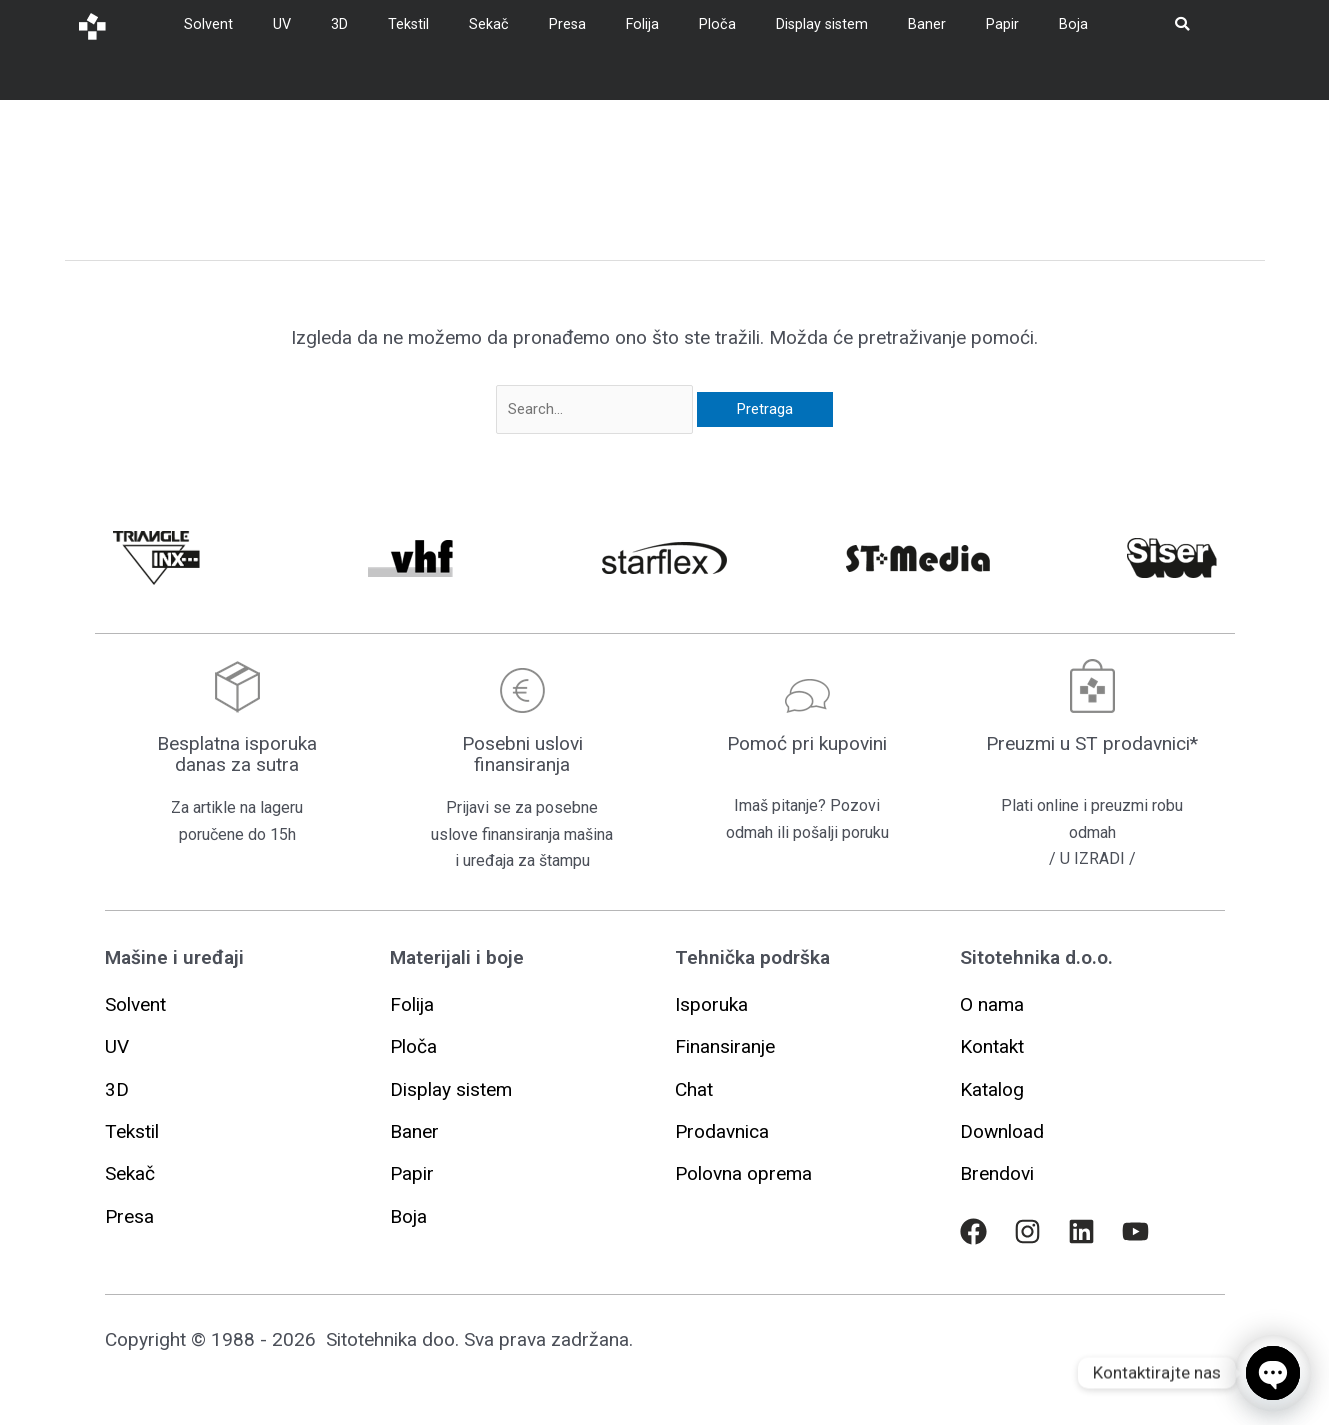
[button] (711, 1004)
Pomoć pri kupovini (807, 743)
